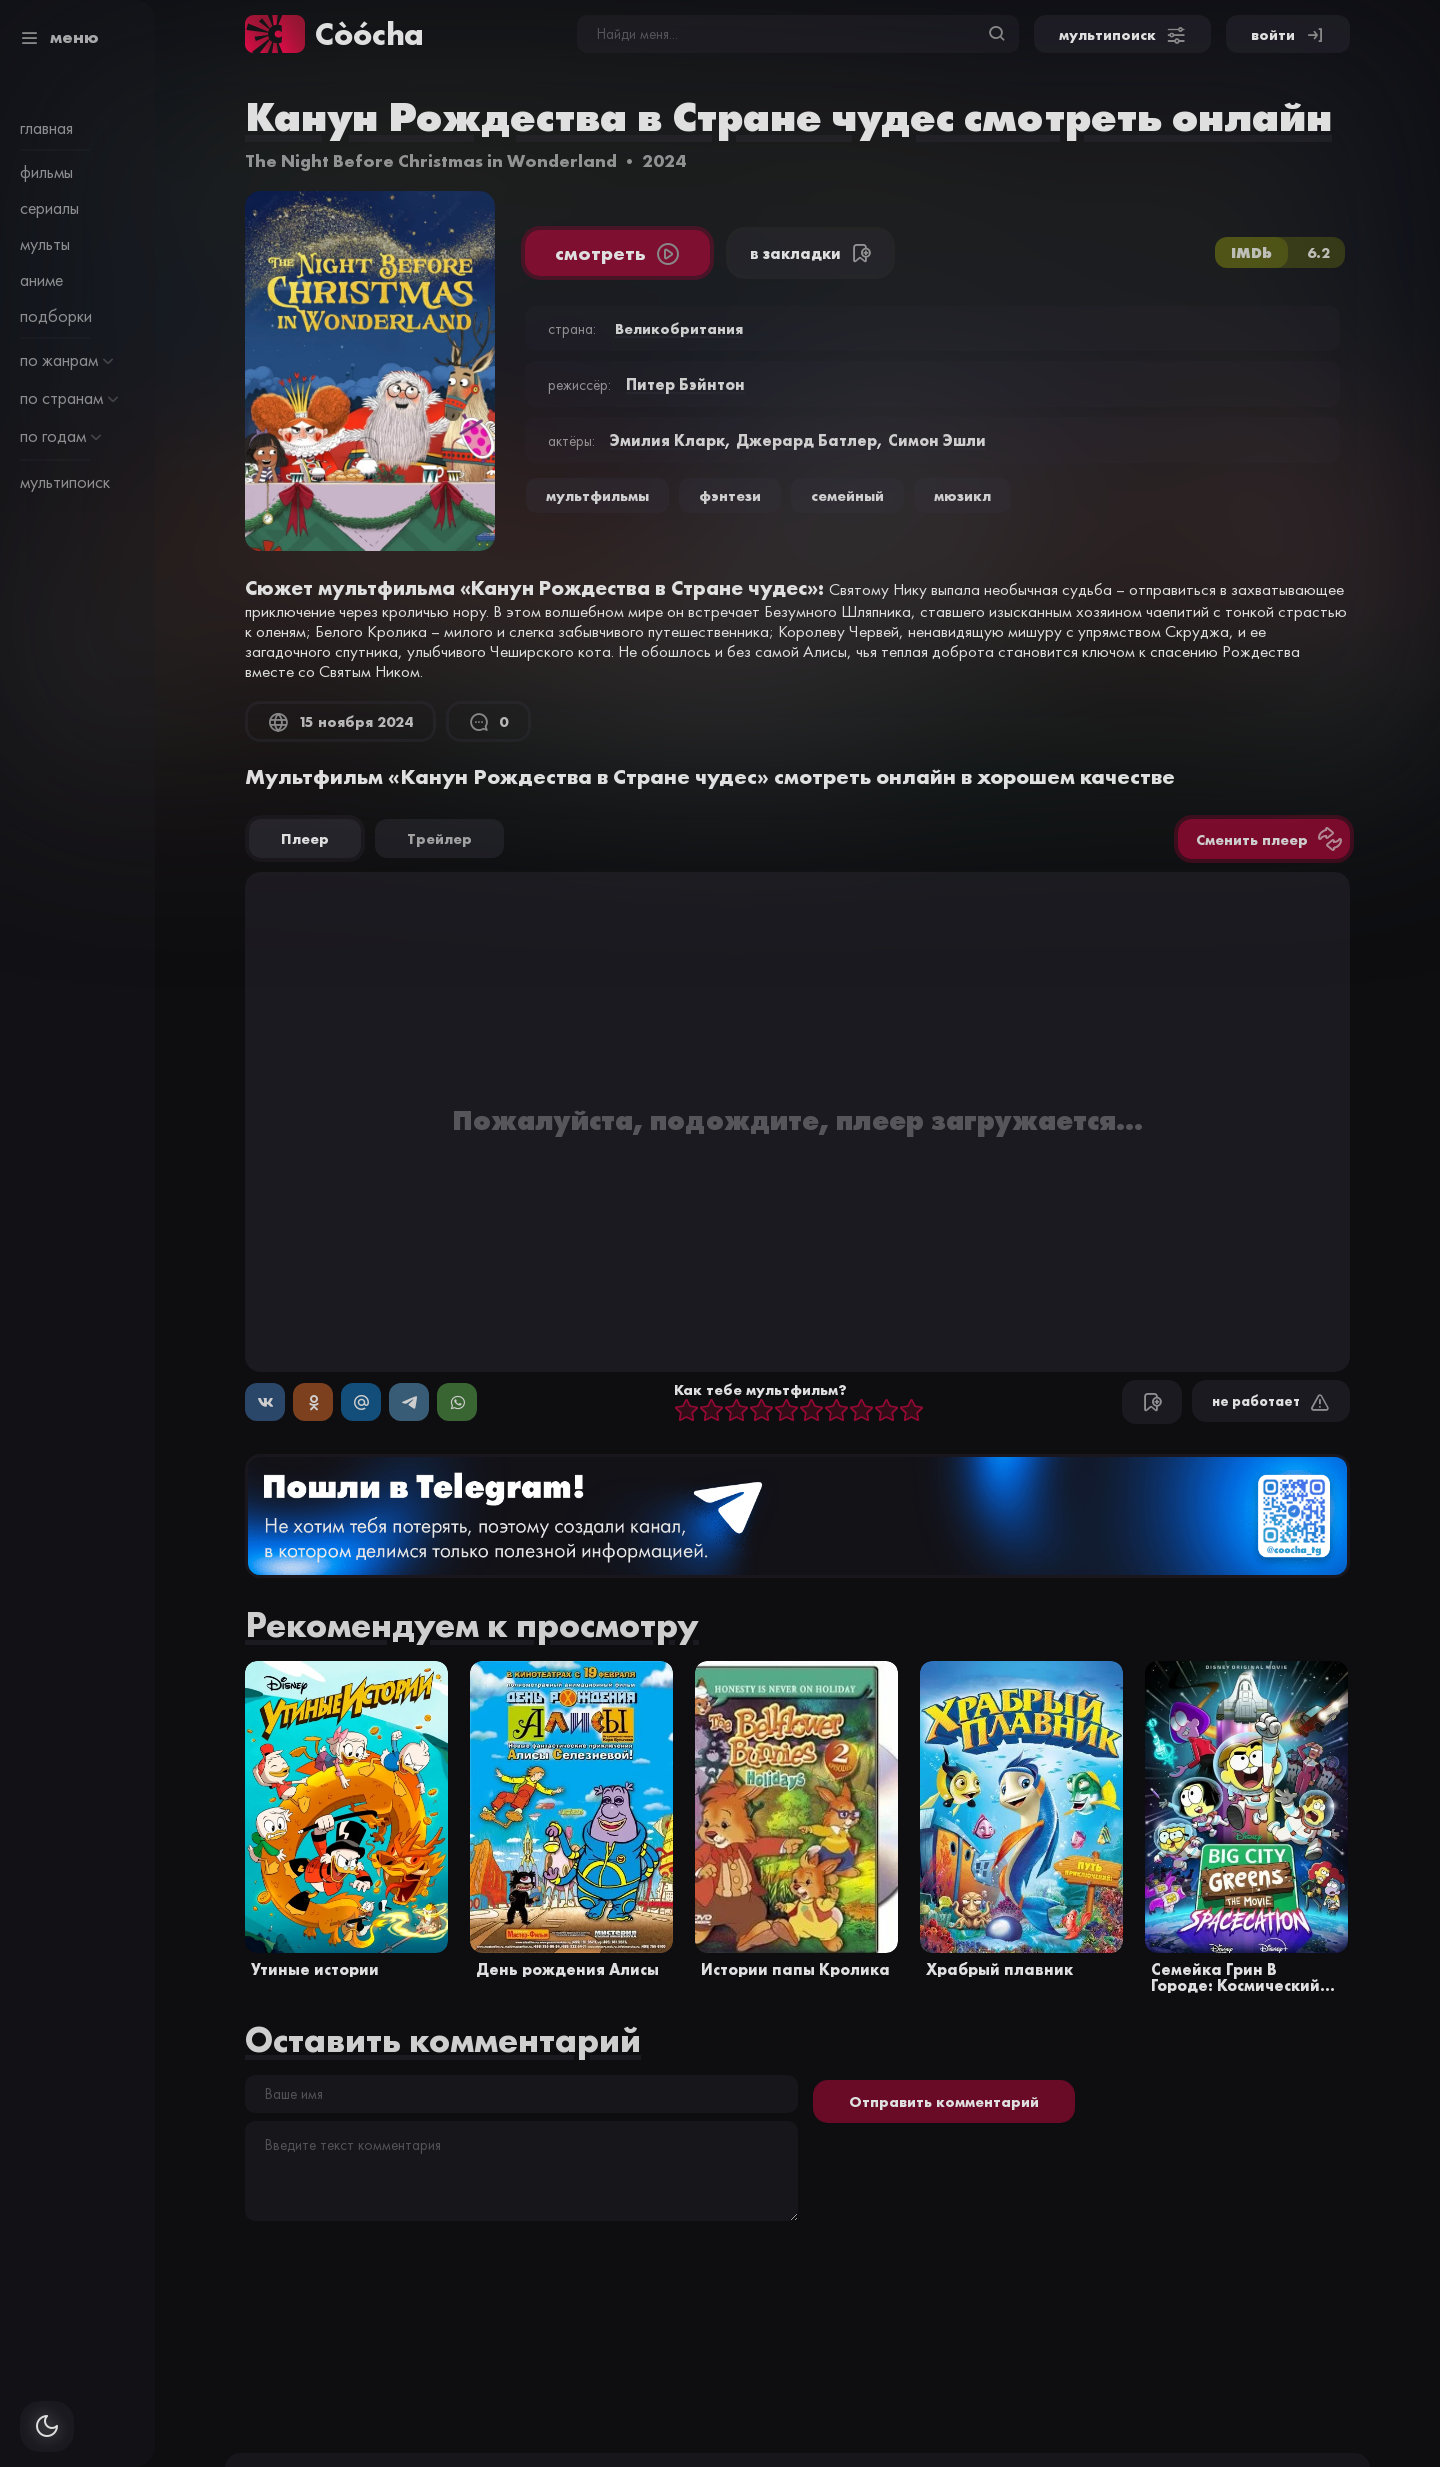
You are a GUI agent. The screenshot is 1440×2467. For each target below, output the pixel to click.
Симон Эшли (937, 440)
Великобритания (679, 328)
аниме (41, 280)
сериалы (49, 208)
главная (46, 128)
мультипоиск (65, 482)
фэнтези (730, 495)
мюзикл (962, 495)
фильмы (46, 172)
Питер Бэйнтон (685, 384)
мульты (45, 244)
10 (911, 1411)
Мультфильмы (597, 495)
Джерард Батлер (806, 440)
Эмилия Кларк (667, 440)
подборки (56, 316)
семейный (847, 495)
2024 (664, 160)
